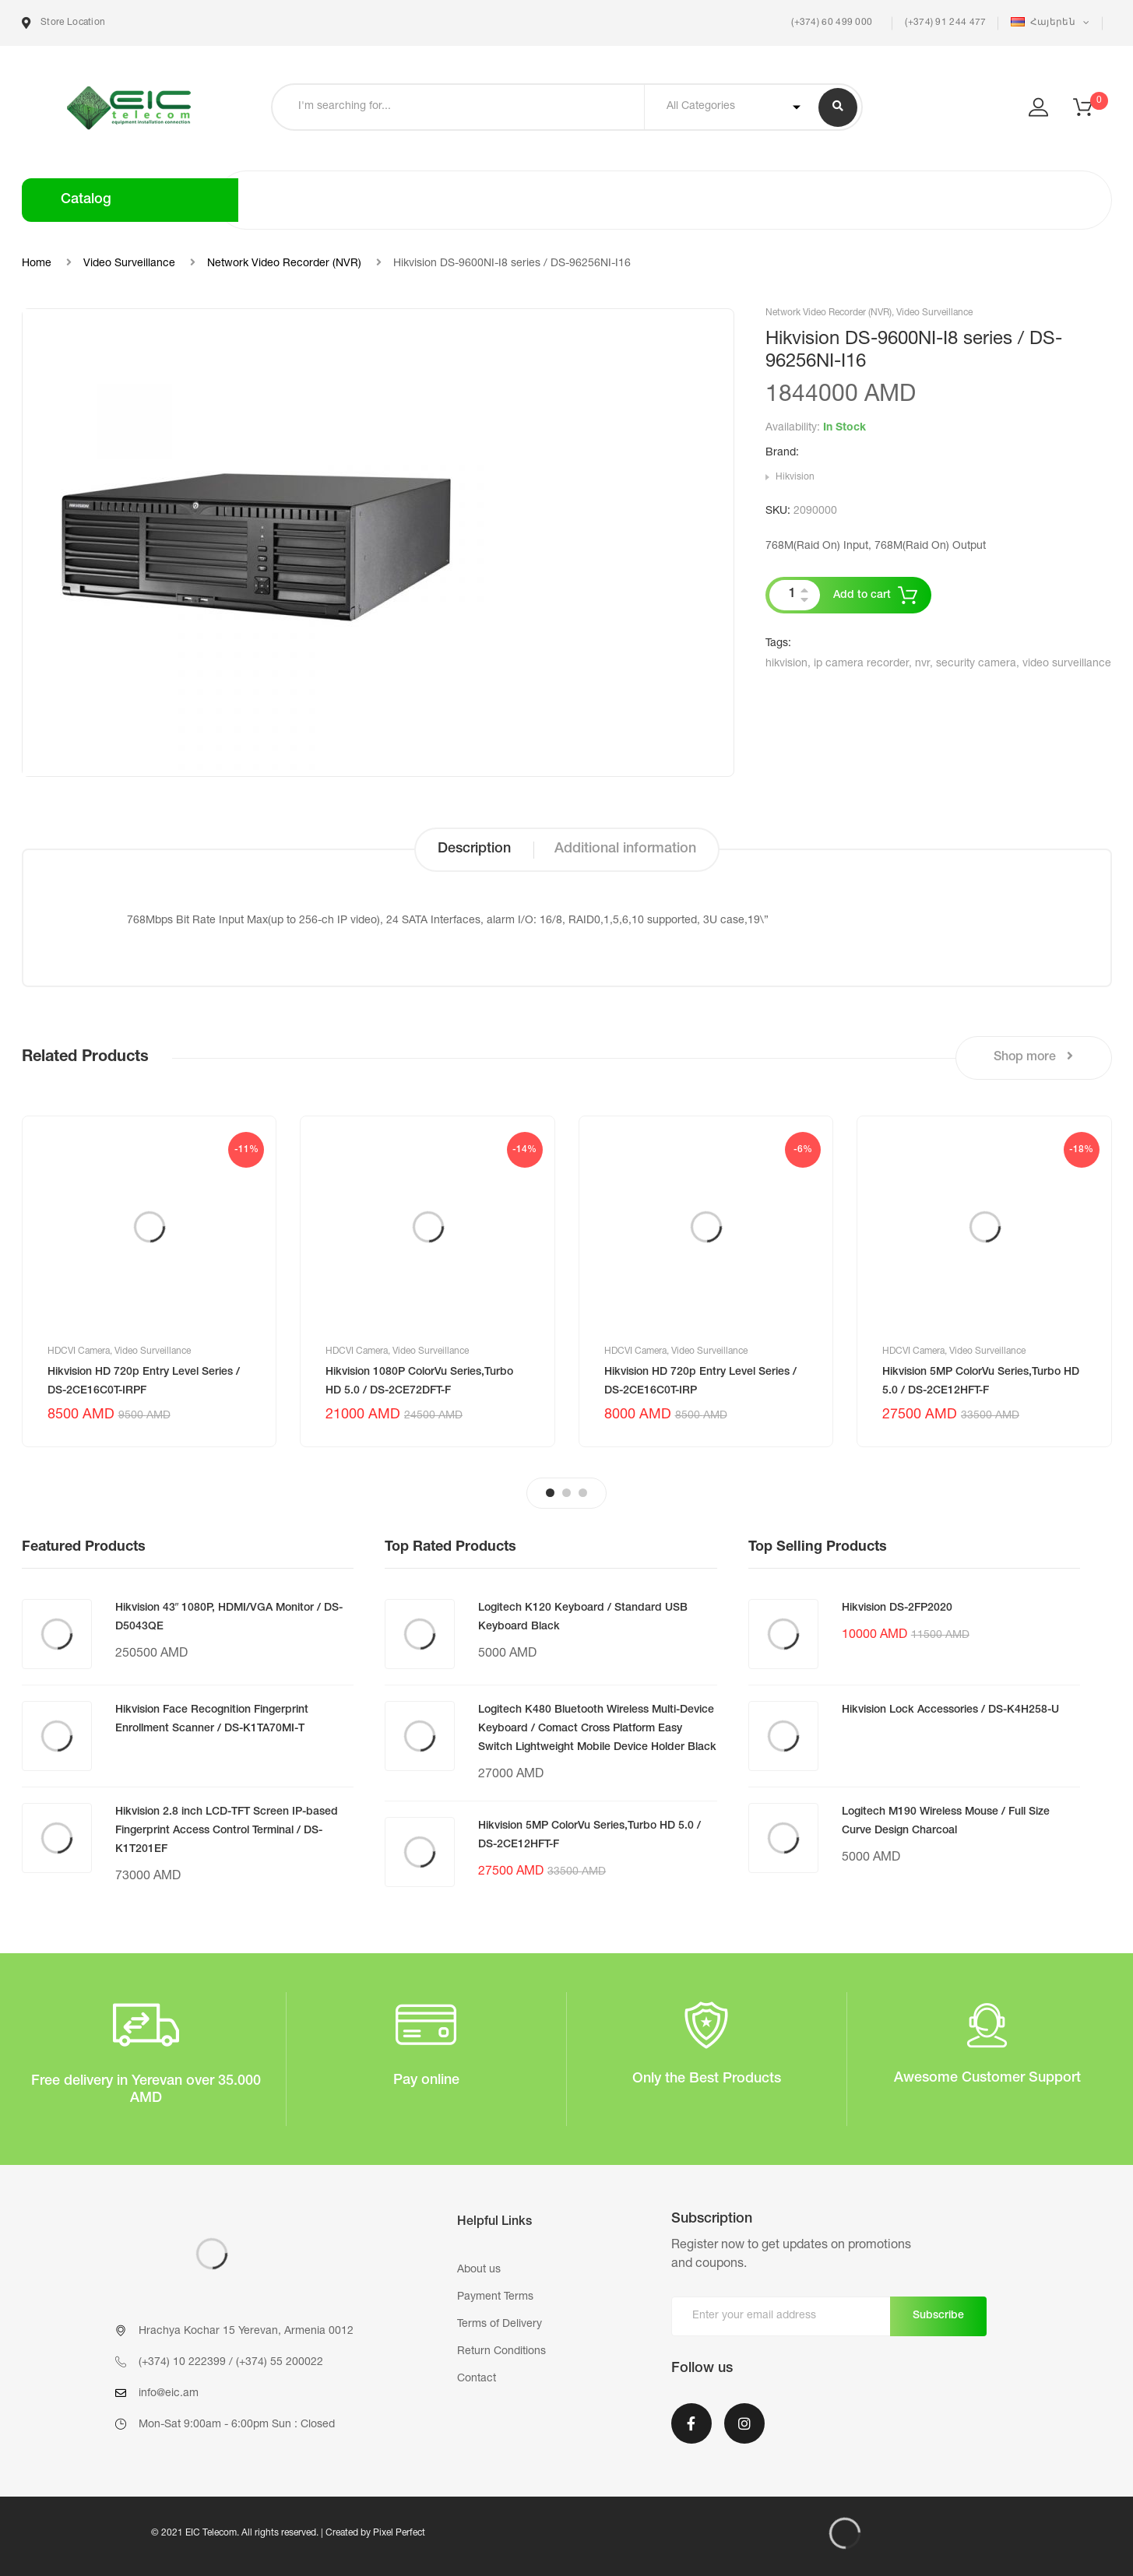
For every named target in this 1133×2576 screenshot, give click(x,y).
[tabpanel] (149, 1281)
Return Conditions (501, 2351)
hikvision (786, 664)
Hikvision (795, 477)
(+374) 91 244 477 (945, 22)
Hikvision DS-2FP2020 (897, 1608)
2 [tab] (566, 1492)
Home (36, 263)
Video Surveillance (129, 263)
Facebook (691, 2423)
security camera (976, 664)
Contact (476, 2379)
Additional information (625, 849)
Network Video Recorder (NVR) (284, 263)
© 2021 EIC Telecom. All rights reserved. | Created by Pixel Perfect (288, 2533)
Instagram (744, 2423)
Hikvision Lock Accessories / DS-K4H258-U (950, 1710)
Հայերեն (1044, 22)
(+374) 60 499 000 (830, 22)
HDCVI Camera (79, 1351)
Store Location (64, 23)
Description (474, 849)
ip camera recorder (861, 664)
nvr (922, 664)
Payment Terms (495, 2297)
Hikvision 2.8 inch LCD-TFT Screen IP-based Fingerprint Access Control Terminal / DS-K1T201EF (226, 1831)
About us (479, 2270)
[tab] (474, 849)
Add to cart (862, 595)
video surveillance (1066, 664)
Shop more (1033, 1056)
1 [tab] (550, 1492)
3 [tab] (583, 1492)
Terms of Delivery (499, 2324)
